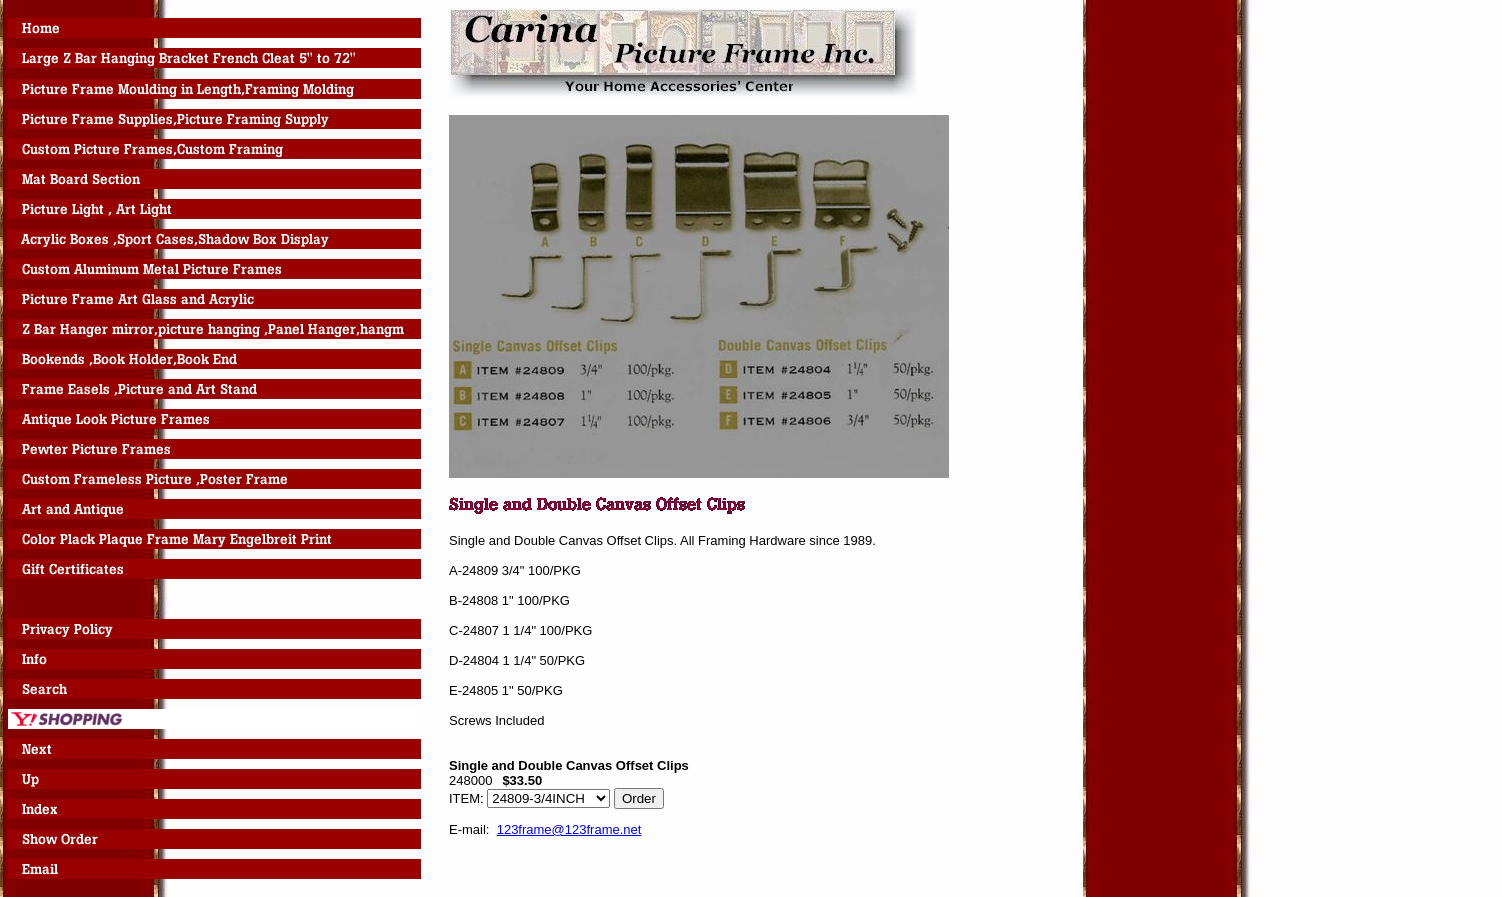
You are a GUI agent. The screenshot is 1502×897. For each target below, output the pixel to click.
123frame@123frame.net (569, 829)
